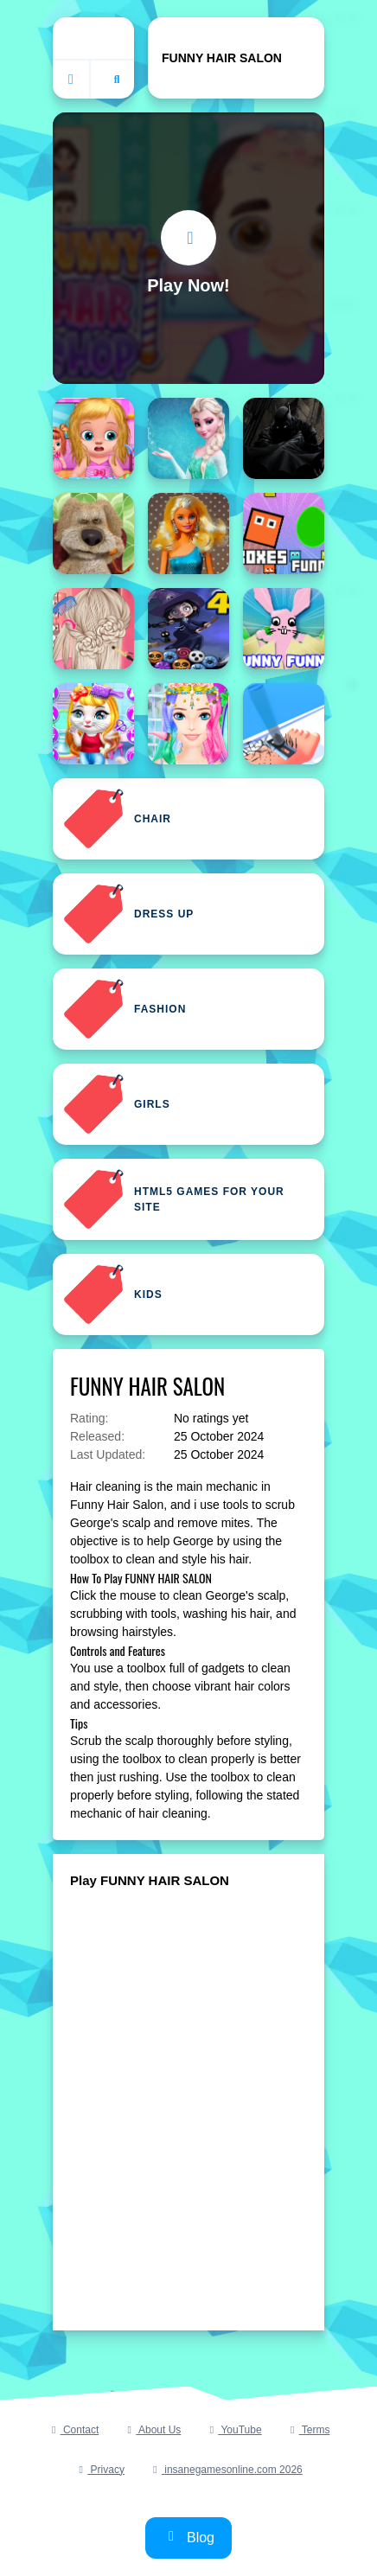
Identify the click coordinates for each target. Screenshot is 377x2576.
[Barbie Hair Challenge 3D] (188, 438)
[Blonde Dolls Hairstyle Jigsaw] (188, 533)
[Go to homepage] (72, 80)
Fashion (124, 1009)
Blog (188, 2537)
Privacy (99, 2470)
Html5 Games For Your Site (173, 1199)
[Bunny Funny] (283, 628)
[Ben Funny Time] (93, 533)
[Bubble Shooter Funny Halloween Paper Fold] (188, 628)
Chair (117, 819)
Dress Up (128, 914)
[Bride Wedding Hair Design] (93, 628)
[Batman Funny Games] (283, 438)
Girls (116, 1104)
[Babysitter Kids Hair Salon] (93, 438)
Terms (308, 2430)
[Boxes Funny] (283, 533)
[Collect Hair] (283, 723)
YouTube (233, 2430)
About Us (152, 2430)
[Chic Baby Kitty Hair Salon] (93, 723)
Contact (73, 2430)
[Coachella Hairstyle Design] (188, 723)
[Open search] (117, 80)
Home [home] (93, 38)
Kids (113, 1294)
